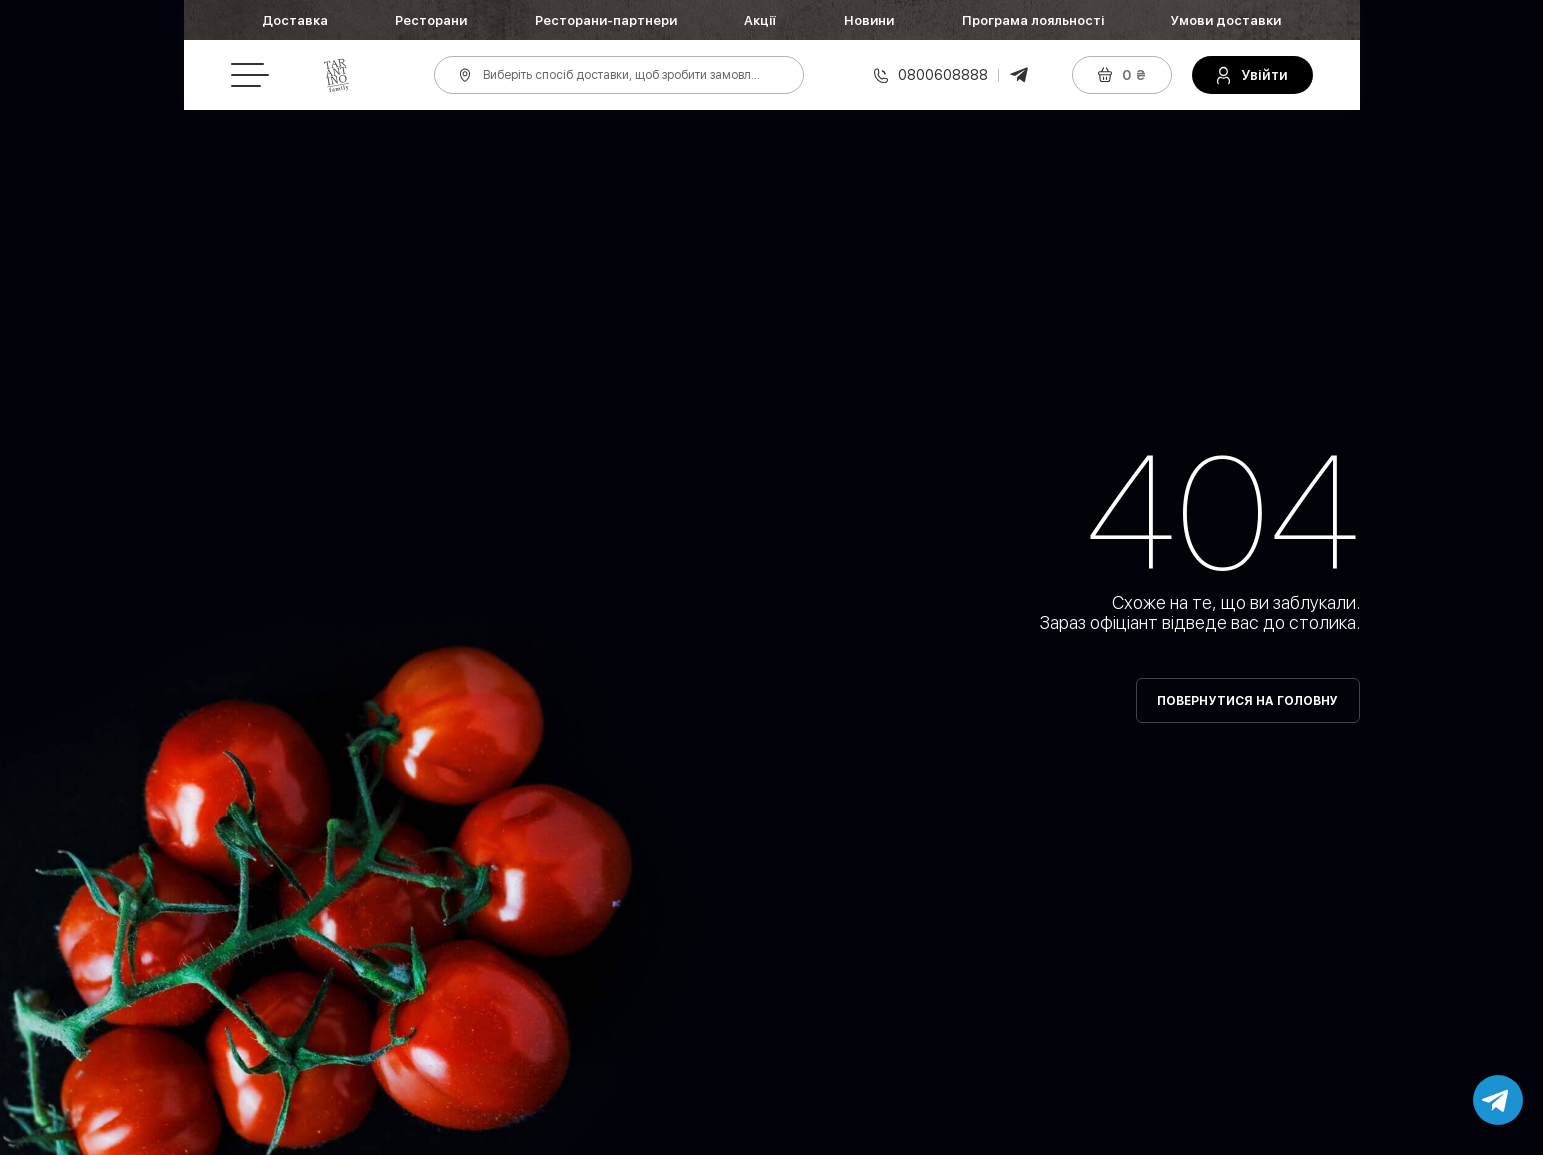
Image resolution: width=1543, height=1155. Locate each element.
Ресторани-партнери (606, 20)
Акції (760, 20)
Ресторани (431, 20)
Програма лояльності (1033, 20)
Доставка (295, 20)
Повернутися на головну (1248, 701)
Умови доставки (1226, 20)
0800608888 (943, 75)
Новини (869, 20)
